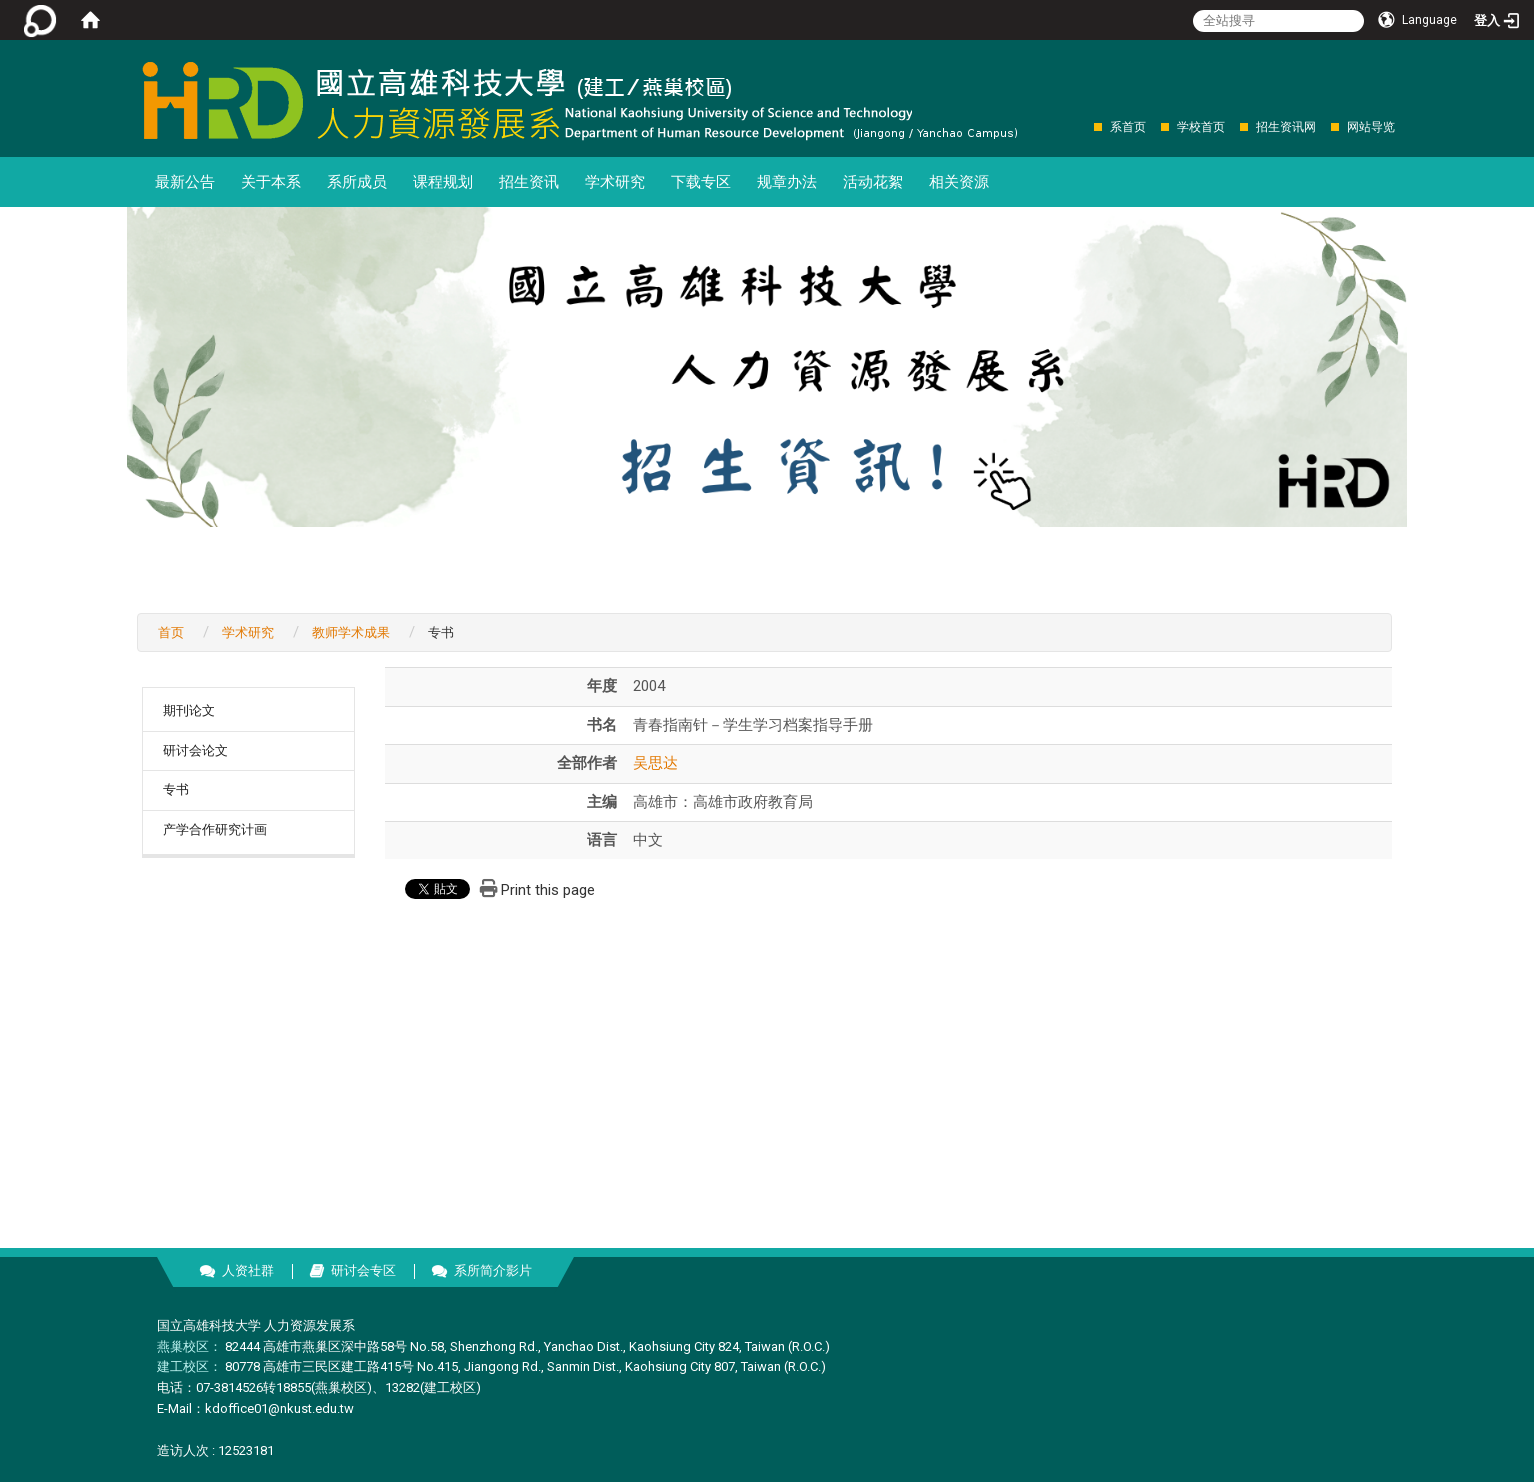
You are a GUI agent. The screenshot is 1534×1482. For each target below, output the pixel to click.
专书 (176, 789)
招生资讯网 (1286, 127)
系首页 (1128, 127)
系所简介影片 (493, 1270)
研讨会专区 (363, 1270)
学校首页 (1201, 127)
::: (1083, 126)
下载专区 (701, 182)
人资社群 (248, 1270)
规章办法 (787, 182)
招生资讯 (529, 182)
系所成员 (357, 182)
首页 (171, 632)
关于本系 (271, 182)
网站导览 (1371, 127)
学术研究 (615, 182)
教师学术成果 (351, 632)
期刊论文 (189, 710)
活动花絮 (873, 182)
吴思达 (655, 763)
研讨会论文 (195, 750)
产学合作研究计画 (215, 829)
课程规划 (443, 182)
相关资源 (959, 182)
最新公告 (185, 182)
